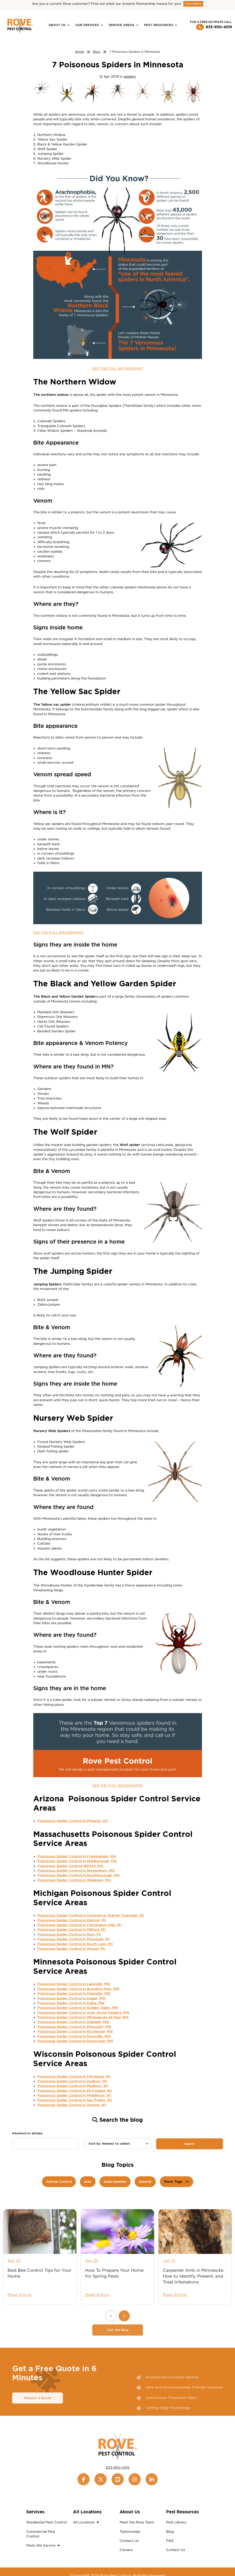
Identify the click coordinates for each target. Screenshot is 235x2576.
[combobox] (117, 2143)
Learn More (193, 3)
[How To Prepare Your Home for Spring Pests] (117, 2249)
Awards (145, 2182)
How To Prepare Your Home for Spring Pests (114, 2290)
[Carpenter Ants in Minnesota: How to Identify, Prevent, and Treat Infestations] (195, 2249)
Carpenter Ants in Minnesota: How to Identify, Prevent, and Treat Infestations (193, 2293)
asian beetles (115, 2182)
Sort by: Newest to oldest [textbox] (109, 2143)
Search (189, 2144)
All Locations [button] (87, 2522)
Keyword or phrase (27, 2133)
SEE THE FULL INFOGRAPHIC (117, 368)
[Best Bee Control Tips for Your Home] (39, 2249)
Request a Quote (37, 2416)
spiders (130, 76)
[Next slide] (124, 2333)
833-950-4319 (214, 27)
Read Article (19, 2312)
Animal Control (59, 2182)
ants (87, 2182)
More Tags (176, 2182)
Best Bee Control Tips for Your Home (40, 2290)
